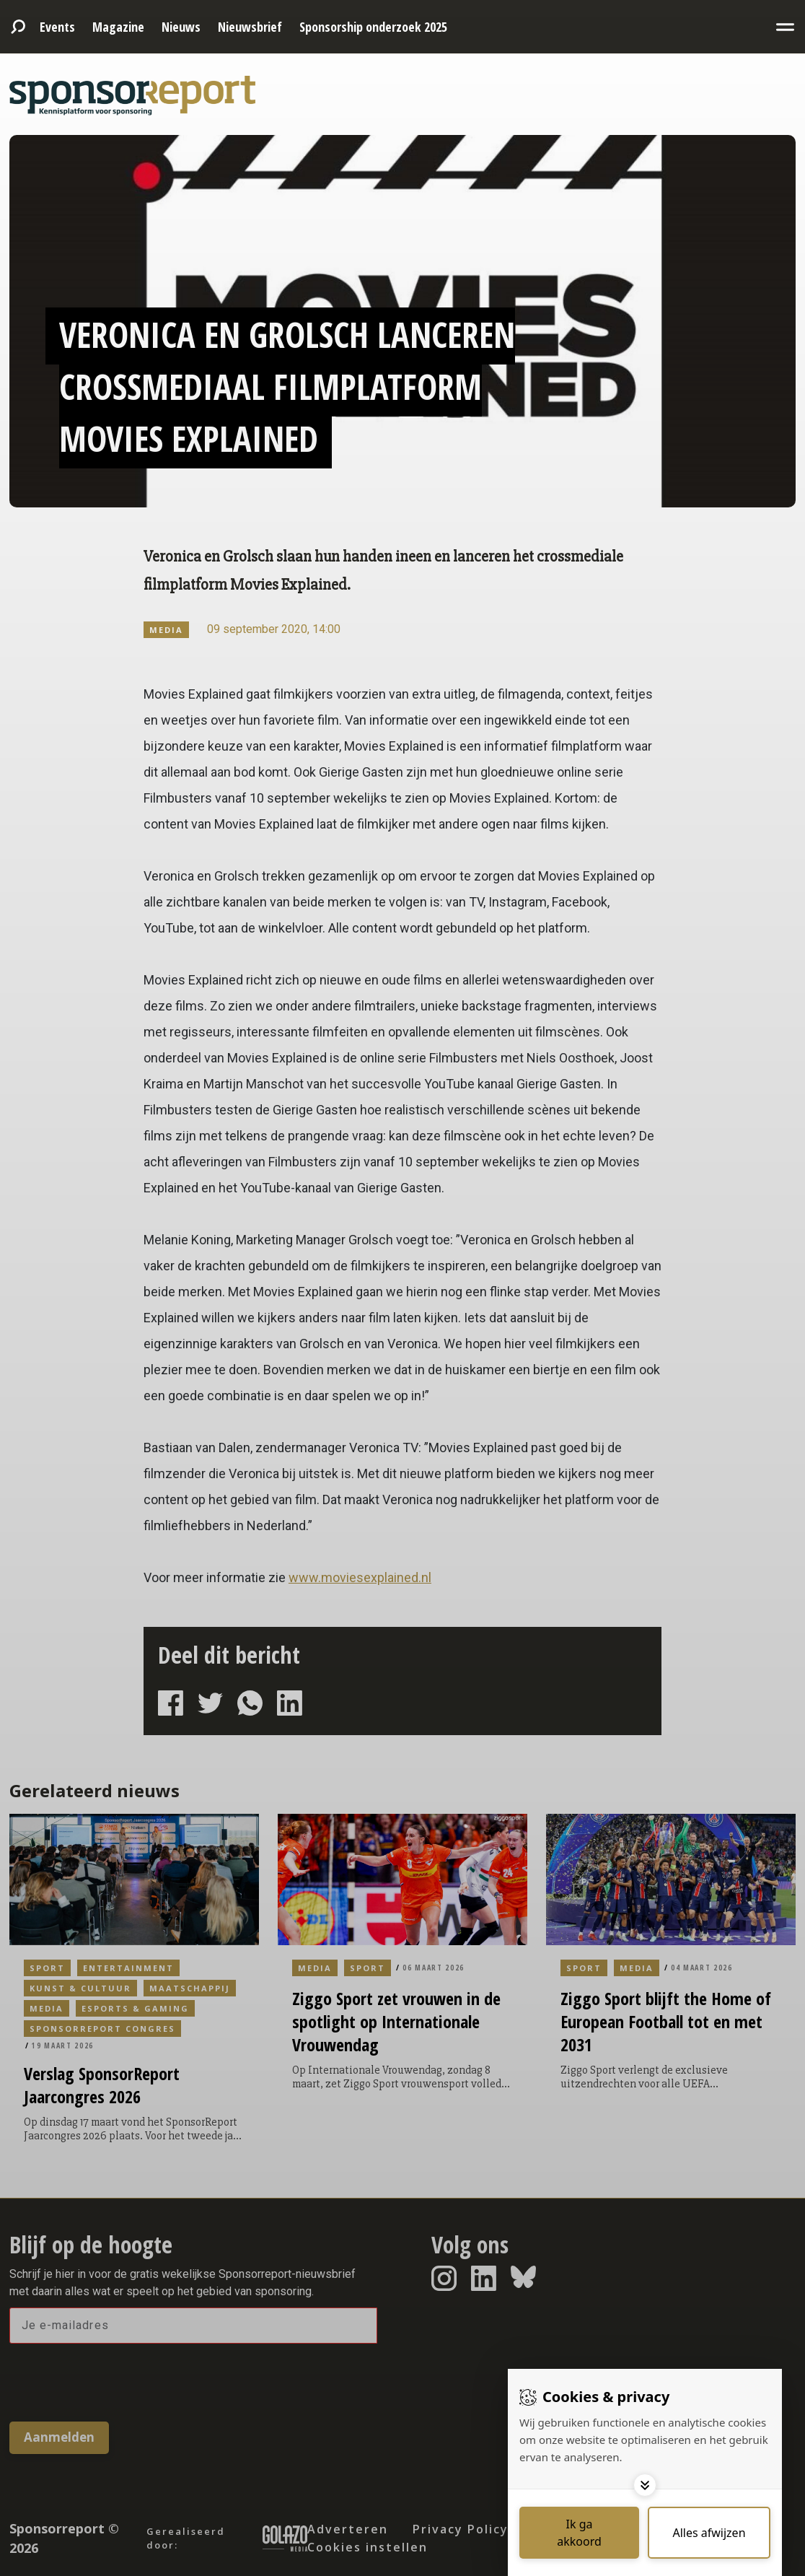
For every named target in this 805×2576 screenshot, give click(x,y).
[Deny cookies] (709, 2533)
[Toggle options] (644, 2485)
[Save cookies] (579, 2533)
